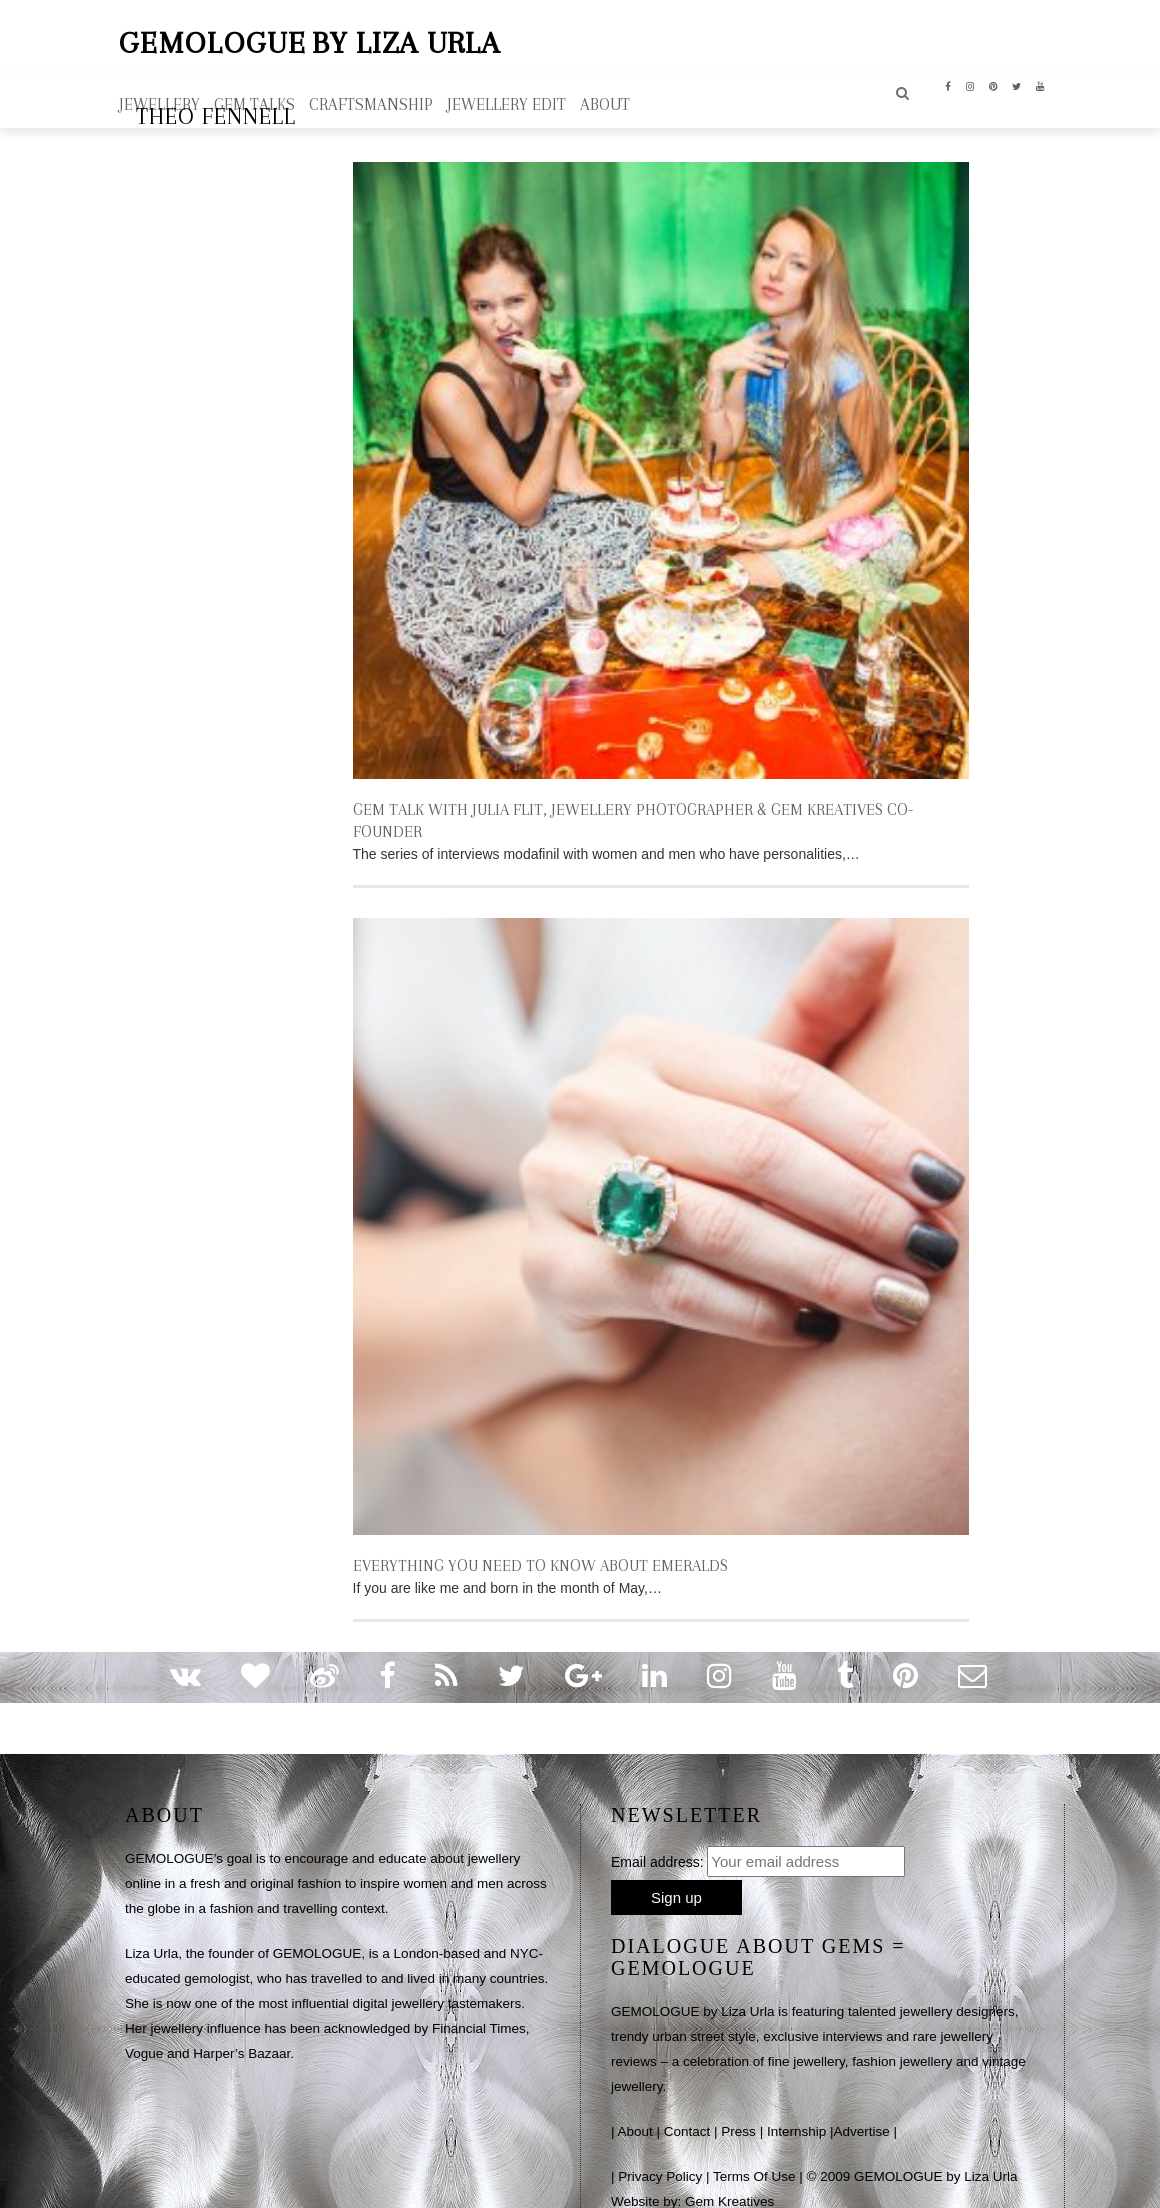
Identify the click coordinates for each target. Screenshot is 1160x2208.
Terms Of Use (754, 2150)
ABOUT (605, 101)
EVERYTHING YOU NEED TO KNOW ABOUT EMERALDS (533, 1540)
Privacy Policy (660, 2150)
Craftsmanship (371, 101)
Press (738, 2105)
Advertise (861, 2105)
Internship (796, 2105)
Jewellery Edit (506, 101)
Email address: (657, 1836)
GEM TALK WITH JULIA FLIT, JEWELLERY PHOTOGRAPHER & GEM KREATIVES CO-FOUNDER (658, 807)
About (635, 2105)
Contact (687, 2105)
